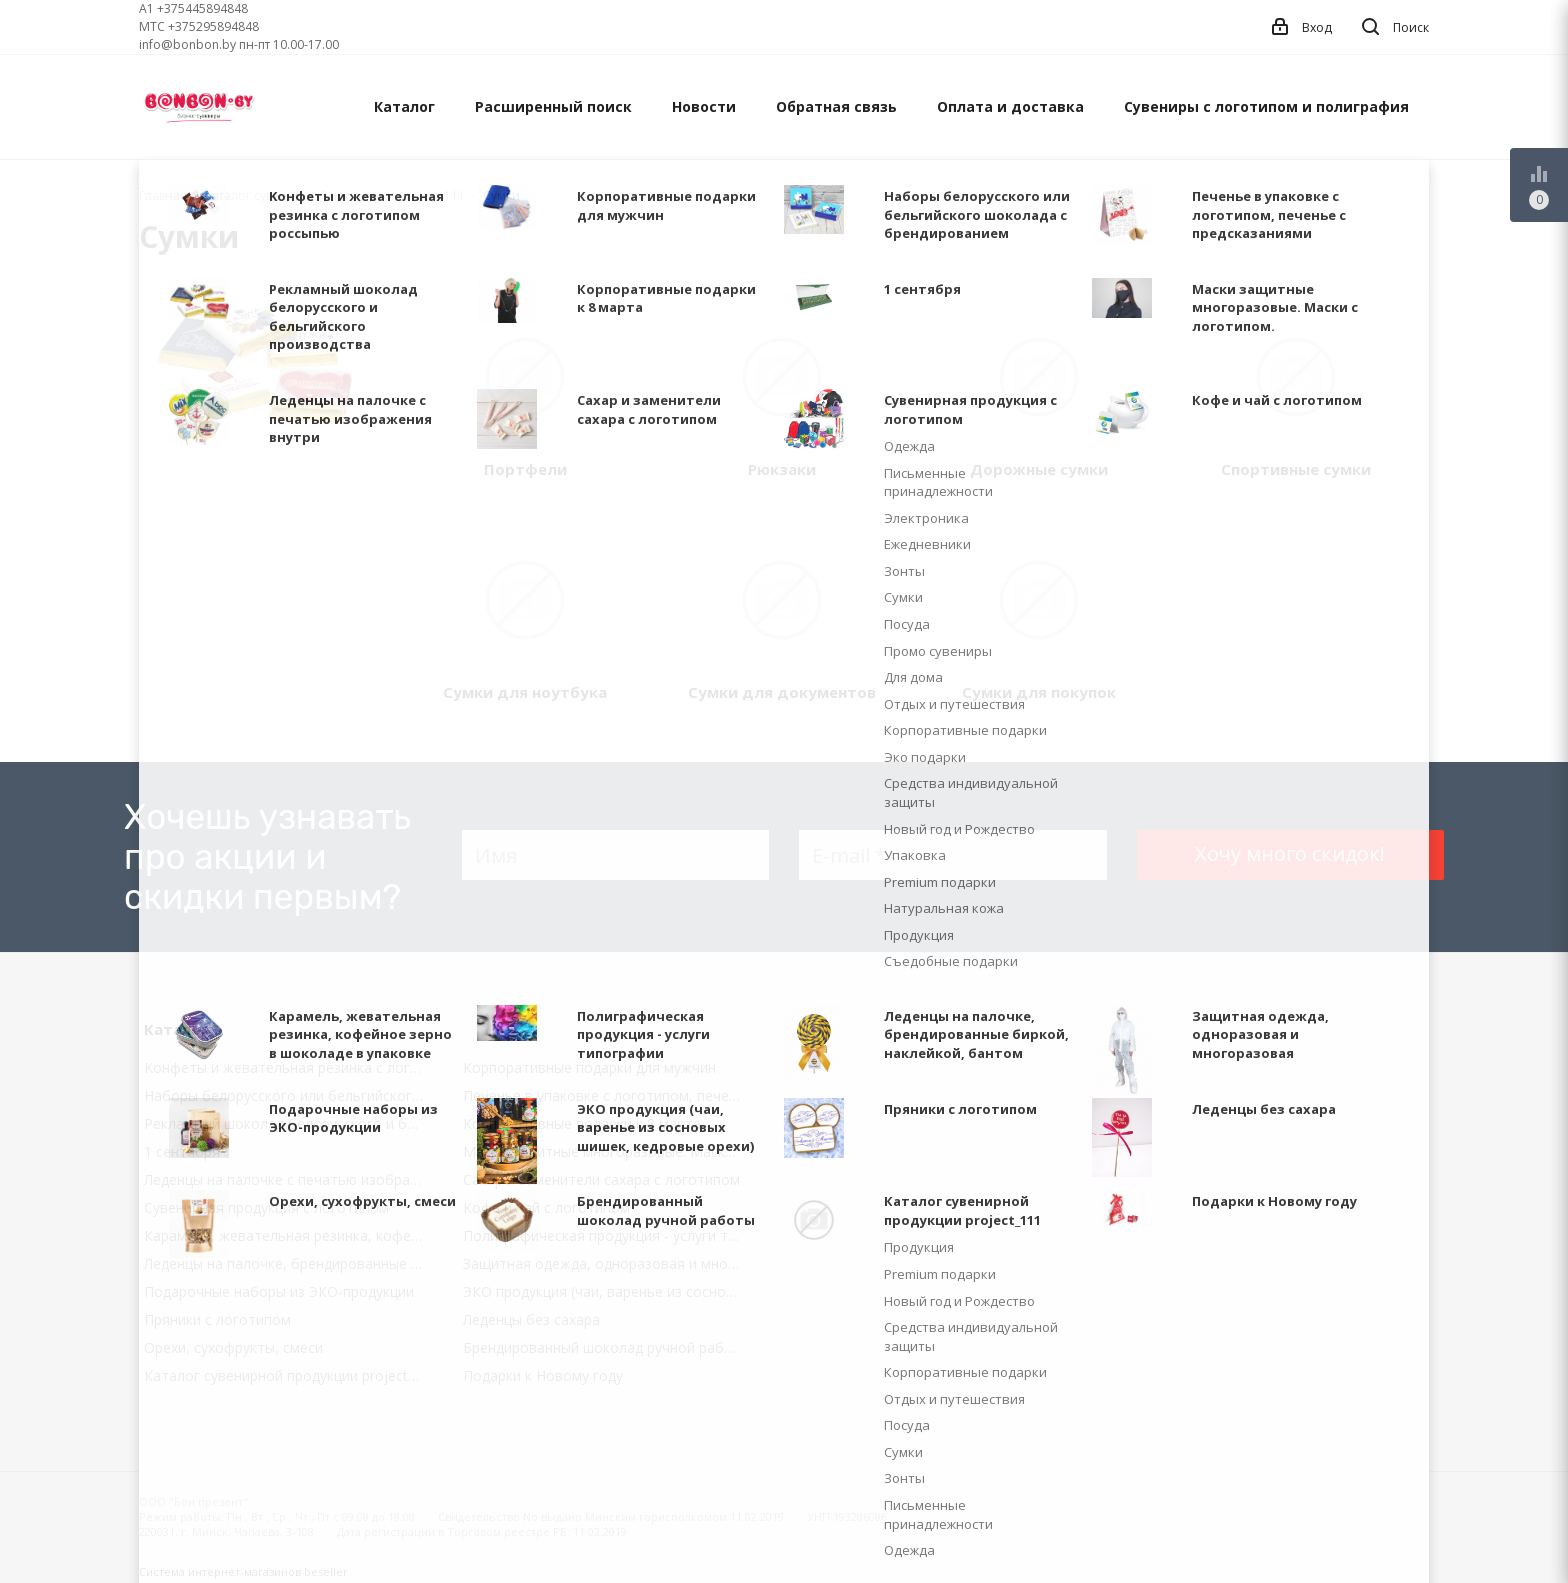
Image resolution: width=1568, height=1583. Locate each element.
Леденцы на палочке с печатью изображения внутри (289, 1179)
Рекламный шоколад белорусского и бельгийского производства (289, 1123)
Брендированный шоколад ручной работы (607, 1347)
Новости (704, 106)
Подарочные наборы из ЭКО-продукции (279, 1291)
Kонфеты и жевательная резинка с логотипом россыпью (289, 1067)
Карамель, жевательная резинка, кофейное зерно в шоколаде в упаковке (289, 1235)
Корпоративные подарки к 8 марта (582, 1123)
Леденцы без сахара (531, 1319)
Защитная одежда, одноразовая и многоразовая (608, 1263)
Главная (163, 195)
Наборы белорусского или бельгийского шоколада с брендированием (289, 1095)
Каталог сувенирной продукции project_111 (289, 1375)
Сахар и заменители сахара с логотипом (601, 1179)
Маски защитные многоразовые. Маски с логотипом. (608, 1151)
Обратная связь (836, 106)
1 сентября (182, 1151)
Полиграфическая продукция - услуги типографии (608, 1235)
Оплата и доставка (1010, 106)
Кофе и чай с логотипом (546, 1207)
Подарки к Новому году (543, 1375)
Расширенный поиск (553, 106)
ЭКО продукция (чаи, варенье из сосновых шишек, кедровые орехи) (608, 1291)
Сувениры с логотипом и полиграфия (1266, 106)
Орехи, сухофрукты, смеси (233, 1347)
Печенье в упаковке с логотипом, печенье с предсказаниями (608, 1095)
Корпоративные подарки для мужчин (589, 1067)
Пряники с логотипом (217, 1319)
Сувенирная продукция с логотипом (266, 1207)
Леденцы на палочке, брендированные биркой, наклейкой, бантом (289, 1263)
